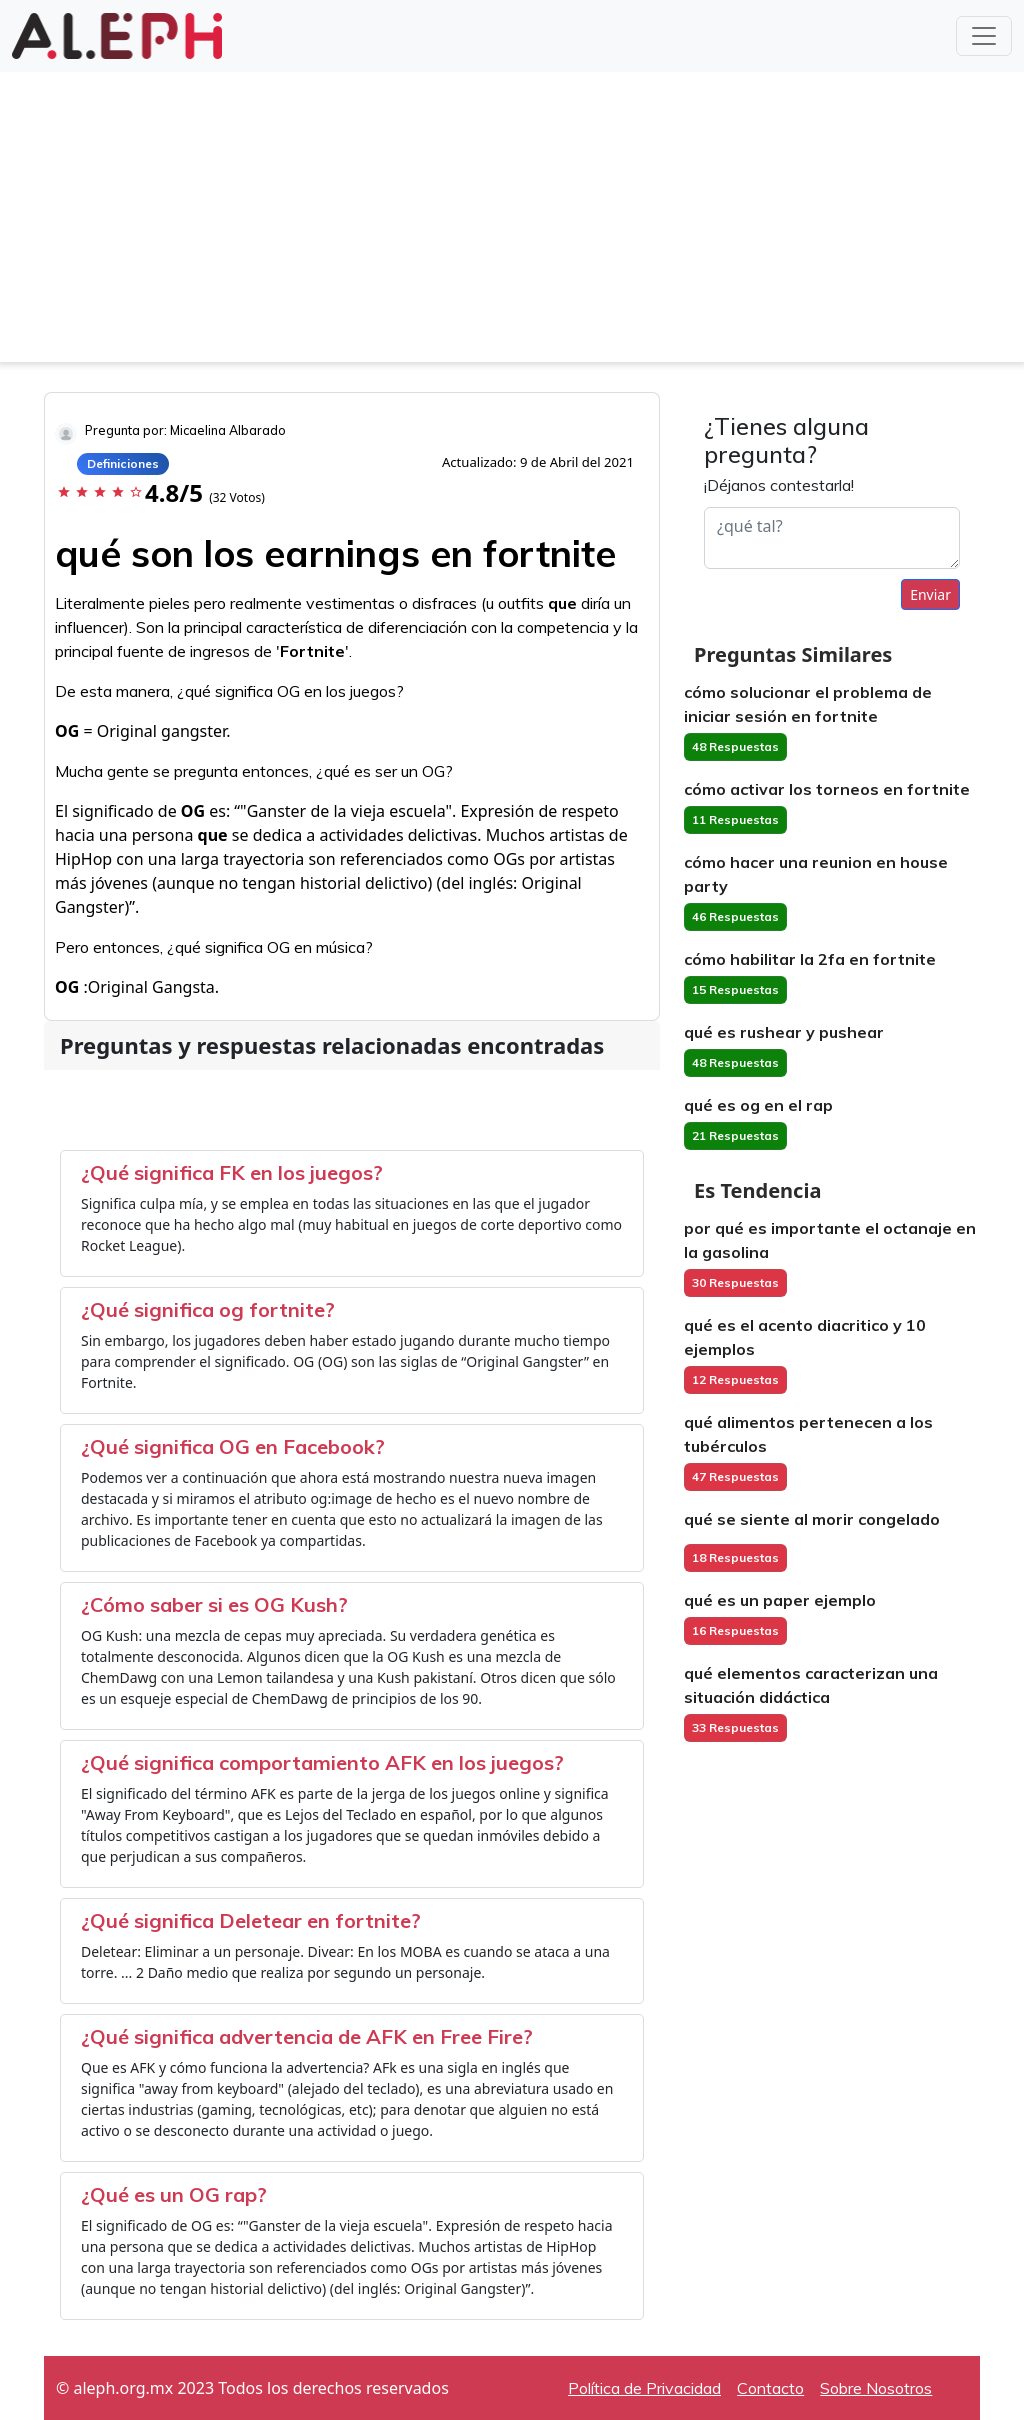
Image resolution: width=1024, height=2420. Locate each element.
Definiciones (123, 463)
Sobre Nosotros (876, 2388)
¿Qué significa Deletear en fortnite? (251, 1920)
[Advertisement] (512, 222)
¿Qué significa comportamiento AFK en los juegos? (322, 1762)
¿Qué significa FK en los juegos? (232, 1172)
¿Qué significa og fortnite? (208, 1309)
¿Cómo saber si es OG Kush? (214, 1604)
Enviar (930, 594)
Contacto (770, 2388)
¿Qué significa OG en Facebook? (233, 1446)
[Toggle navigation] (984, 36)
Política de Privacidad (644, 2388)
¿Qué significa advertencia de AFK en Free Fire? (307, 2036)
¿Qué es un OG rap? (174, 2194)
